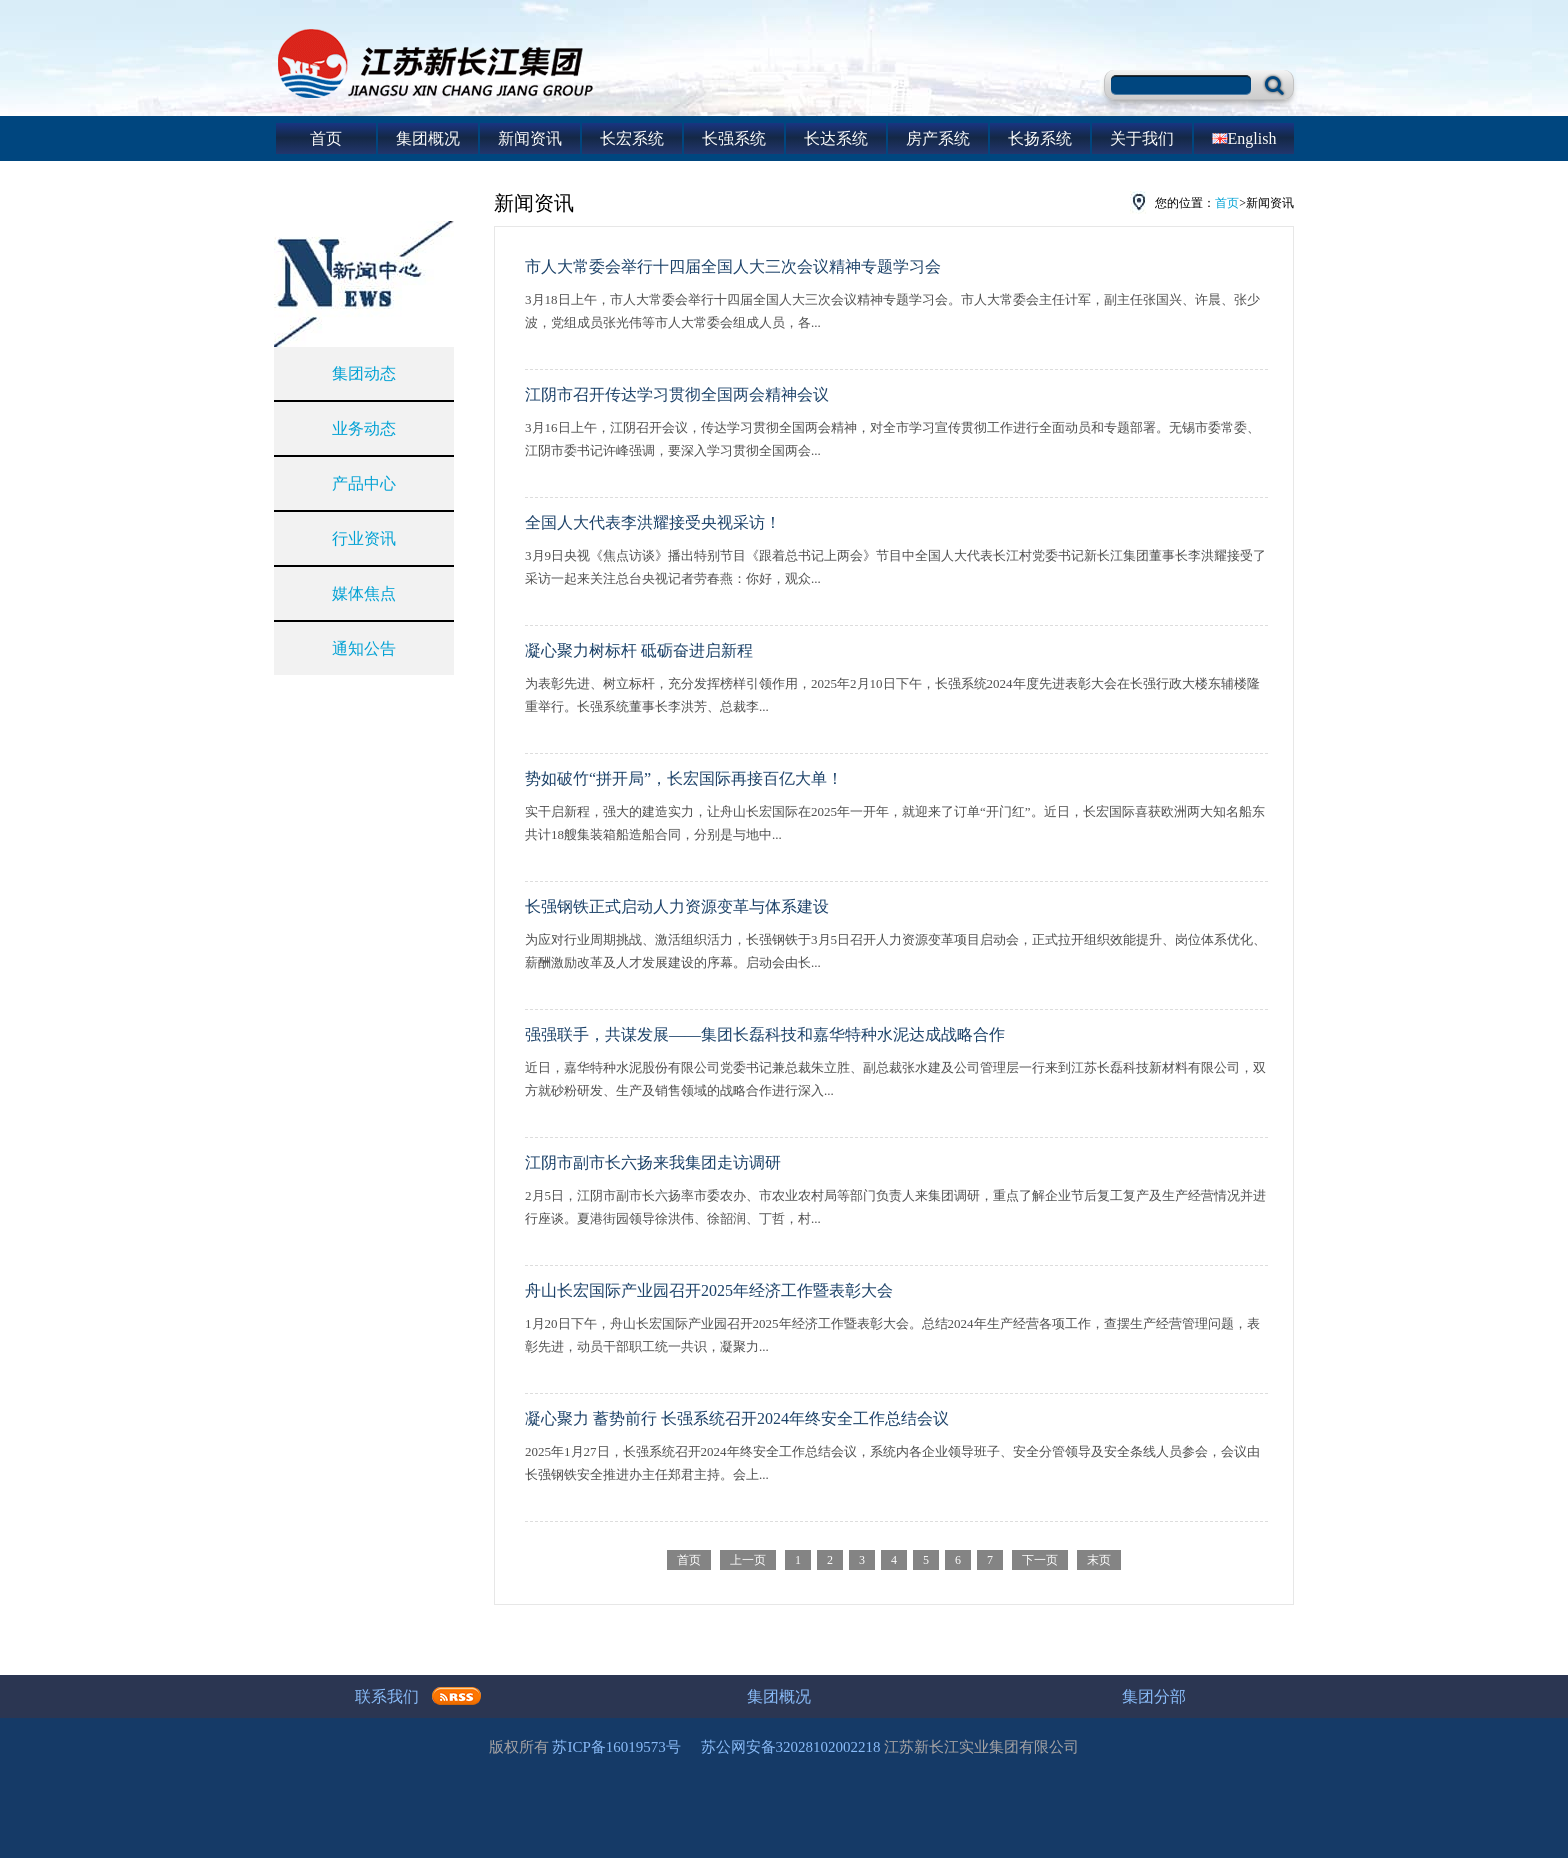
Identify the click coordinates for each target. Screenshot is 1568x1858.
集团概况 (428, 138)
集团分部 (1154, 1696)
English (1244, 138)
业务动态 (364, 428)
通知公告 (364, 648)
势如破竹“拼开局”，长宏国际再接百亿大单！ (684, 778)
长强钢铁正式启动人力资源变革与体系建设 (677, 906)
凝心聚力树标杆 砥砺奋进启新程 (639, 650)
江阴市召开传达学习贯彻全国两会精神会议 (677, 394)
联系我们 (387, 1696)
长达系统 (836, 138)
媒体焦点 (364, 593)
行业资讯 (364, 538)
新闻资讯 (530, 138)
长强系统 (734, 138)
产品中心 (364, 483)
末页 (1099, 1560)
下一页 (1040, 1560)
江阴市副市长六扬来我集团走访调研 (653, 1162)
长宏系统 (632, 138)
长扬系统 (1040, 138)
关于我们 (1142, 138)
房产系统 (938, 138)
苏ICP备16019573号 (616, 1747)
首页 (326, 138)
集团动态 (364, 373)
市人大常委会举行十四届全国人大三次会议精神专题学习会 (733, 266)
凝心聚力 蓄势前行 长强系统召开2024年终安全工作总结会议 (737, 1418)
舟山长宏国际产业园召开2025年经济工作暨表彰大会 (709, 1290)
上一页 (748, 1560)
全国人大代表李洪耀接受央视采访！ (653, 522)
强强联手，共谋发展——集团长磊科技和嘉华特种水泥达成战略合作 (765, 1034)
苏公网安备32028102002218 (791, 1747)
